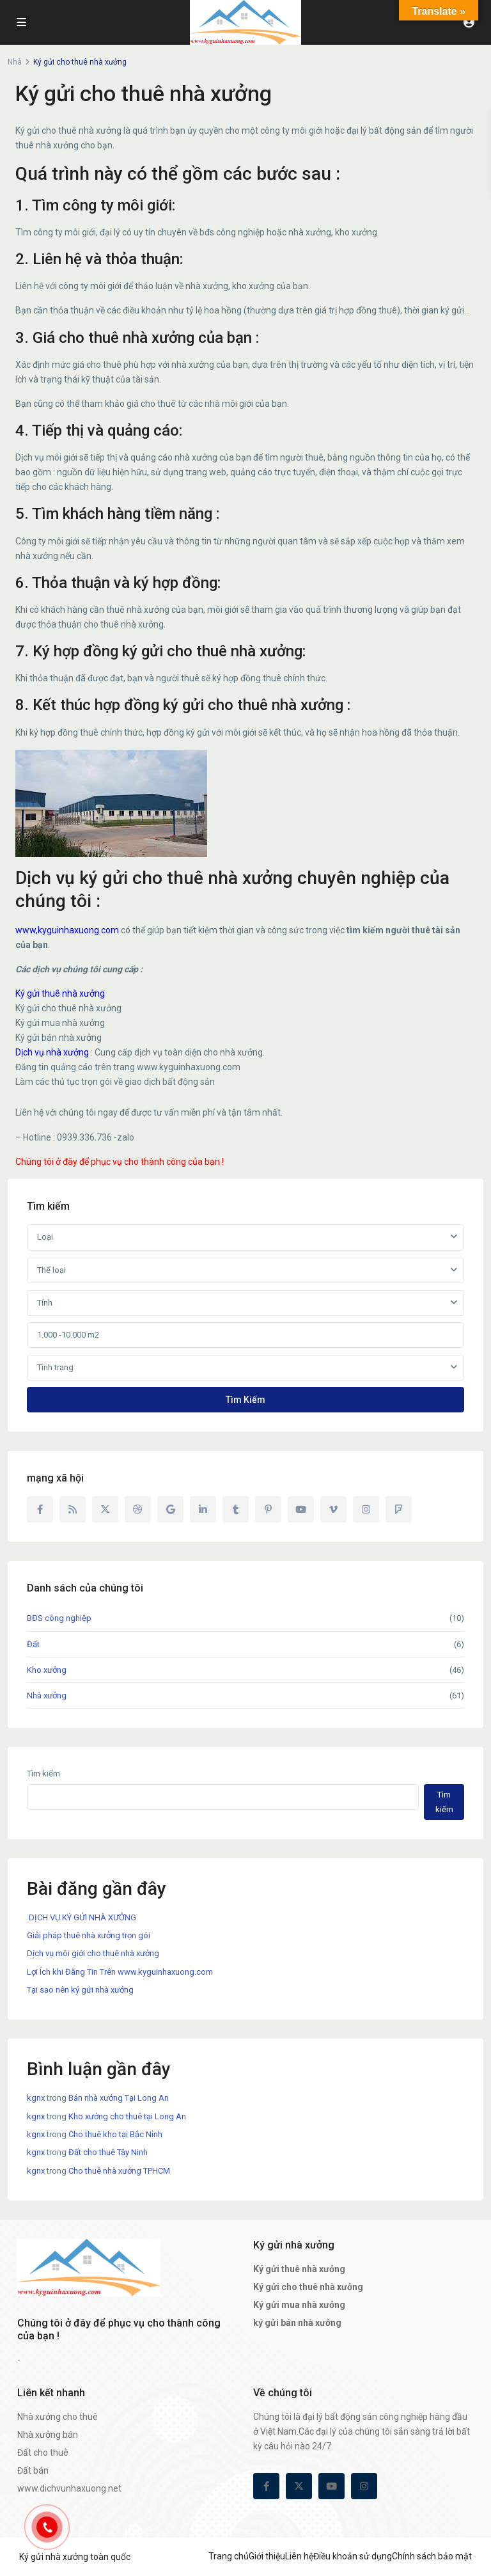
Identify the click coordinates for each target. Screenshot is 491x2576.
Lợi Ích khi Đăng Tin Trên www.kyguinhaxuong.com (120, 1972)
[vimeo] (333, 1509)
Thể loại (51, 1270)
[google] (170, 1509)
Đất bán (33, 2470)
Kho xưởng (46, 1670)
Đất (33, 1644)
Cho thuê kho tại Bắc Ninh (115, 2134)
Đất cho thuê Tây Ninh (108, 2152)
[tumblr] (235, 1509)
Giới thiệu (267, 2556)
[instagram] (366, 1509)
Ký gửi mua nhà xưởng (299, 2305)
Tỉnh (44, 1303)
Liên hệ (299, 2556)
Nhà (15, 62)
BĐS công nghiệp (59, 1618)
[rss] (72, 1509)
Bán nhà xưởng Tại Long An (118, 2098)
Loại (45, 1237)
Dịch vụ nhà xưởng (52, 1052)
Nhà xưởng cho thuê (57, 2417)
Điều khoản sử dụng (352, 2556)
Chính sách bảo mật (432, 2556)
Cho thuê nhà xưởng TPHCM (119, 2171)
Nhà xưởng (46, 1695)
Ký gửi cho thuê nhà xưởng (308, 2287)
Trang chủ (228, 2556)
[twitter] (105, 1509)
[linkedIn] (203, 1509)
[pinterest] (268, 1509)
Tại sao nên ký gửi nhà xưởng (80, 1990)
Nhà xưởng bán (47, 2435)
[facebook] (40, 1509)
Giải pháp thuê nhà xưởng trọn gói (88, 1935)
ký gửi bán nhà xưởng (297, 2323)
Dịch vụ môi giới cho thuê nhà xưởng (93, 1953)
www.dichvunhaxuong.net (69, 2488)
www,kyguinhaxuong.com (67, 930)
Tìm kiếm (245, 1400)
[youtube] (301, 1509)
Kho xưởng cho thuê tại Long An (127, 2116)
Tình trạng (55, 1367)
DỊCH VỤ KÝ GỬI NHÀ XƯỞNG (81, 1917)
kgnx (36, 2098)
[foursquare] (399, 1509)
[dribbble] (138, 1509)
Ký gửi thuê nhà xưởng (60, 993)
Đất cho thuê (42, 2452)
